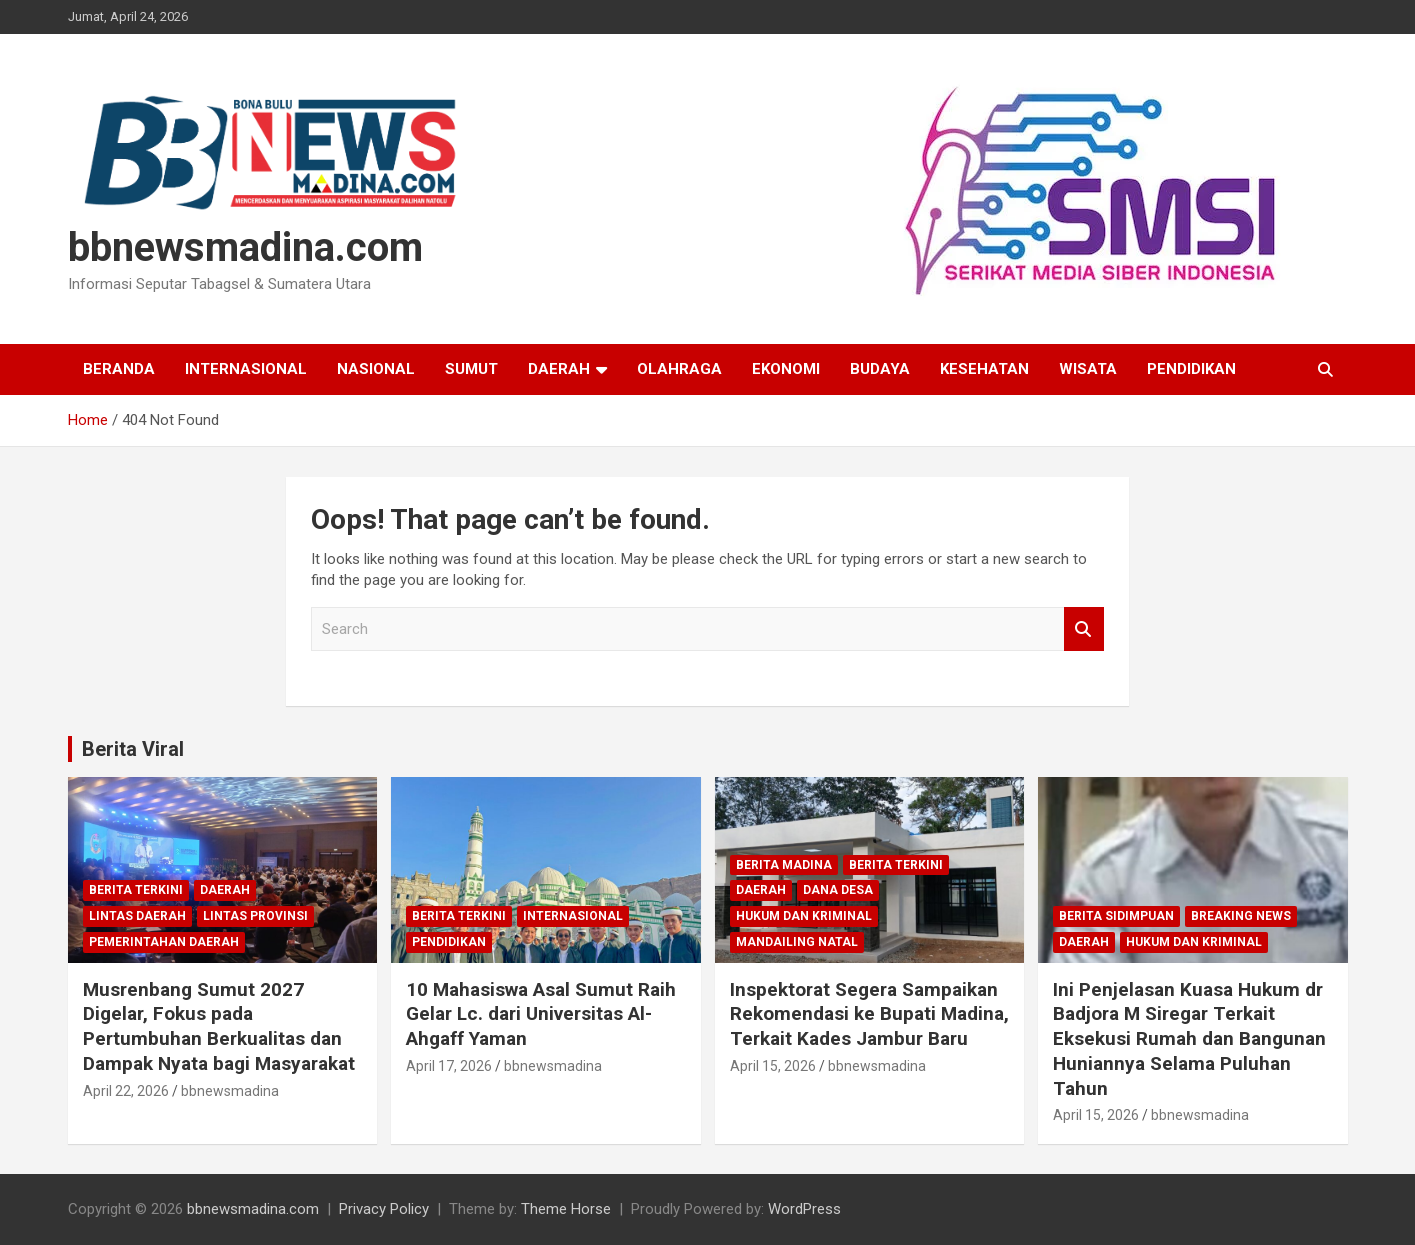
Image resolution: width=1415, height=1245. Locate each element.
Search (1084, 629)
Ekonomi (786, 369)
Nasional (376, 369)
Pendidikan (1191, 369)
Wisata (1088, 369)
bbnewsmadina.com (245, 247)
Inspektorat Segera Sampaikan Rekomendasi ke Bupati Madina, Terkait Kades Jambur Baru (869, 1014)
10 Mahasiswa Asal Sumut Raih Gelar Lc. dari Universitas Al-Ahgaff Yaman (541, 1014)
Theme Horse (566, 1209)
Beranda (119, 369)
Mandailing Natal (797, 942)
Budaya (880, 369)
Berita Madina (784, 865)
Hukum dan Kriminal (804, 916)
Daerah (559, 369)
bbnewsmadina (230, 1091)
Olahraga (679, 369)
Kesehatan (984, 369)
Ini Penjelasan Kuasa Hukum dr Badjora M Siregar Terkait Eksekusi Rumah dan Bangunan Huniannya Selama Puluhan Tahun (1189, 1039)
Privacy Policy (384, 1209)
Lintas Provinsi (255, 916)
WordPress (804, 1209)
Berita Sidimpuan (1116, 916)
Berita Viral (133, 749)
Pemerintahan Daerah (164, 942)
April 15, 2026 (773, 1066)
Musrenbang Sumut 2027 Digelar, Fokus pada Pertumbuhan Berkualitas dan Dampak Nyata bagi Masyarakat (219, 1026)
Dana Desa (838, 890)
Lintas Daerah (137, 916)
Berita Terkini (136, 890)
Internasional (246, 369)
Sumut (471, 369)
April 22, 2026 (126, 1091)
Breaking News (1241, 916)
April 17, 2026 (449, 1066)
